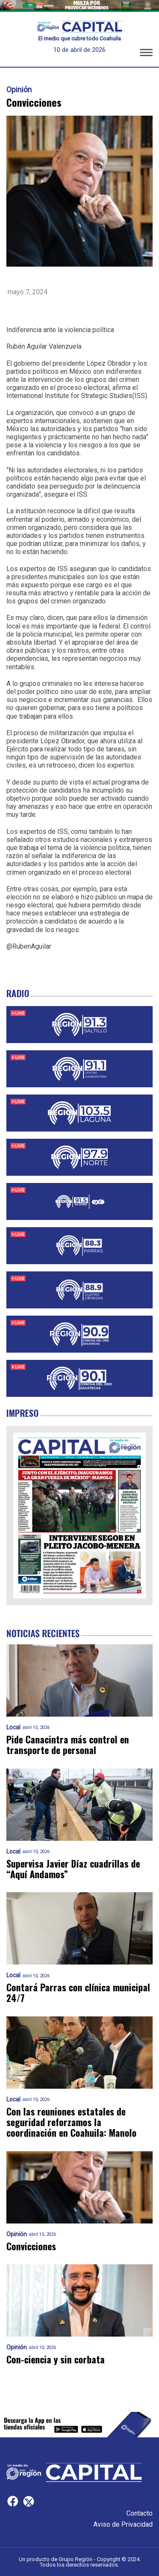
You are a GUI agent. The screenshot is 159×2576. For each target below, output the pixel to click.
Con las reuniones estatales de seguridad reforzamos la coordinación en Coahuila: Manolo (71, 2122)
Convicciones (31, 2246)
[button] (146, 54)
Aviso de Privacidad (123, 2524)
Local (13, 1727)
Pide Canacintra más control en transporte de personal (67, 1745)
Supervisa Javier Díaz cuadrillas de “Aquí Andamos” (73, 1869)
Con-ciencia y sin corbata (55, 2359)
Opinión (19, 89)
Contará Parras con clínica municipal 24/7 (78, 1993)
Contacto (139, 2513)
